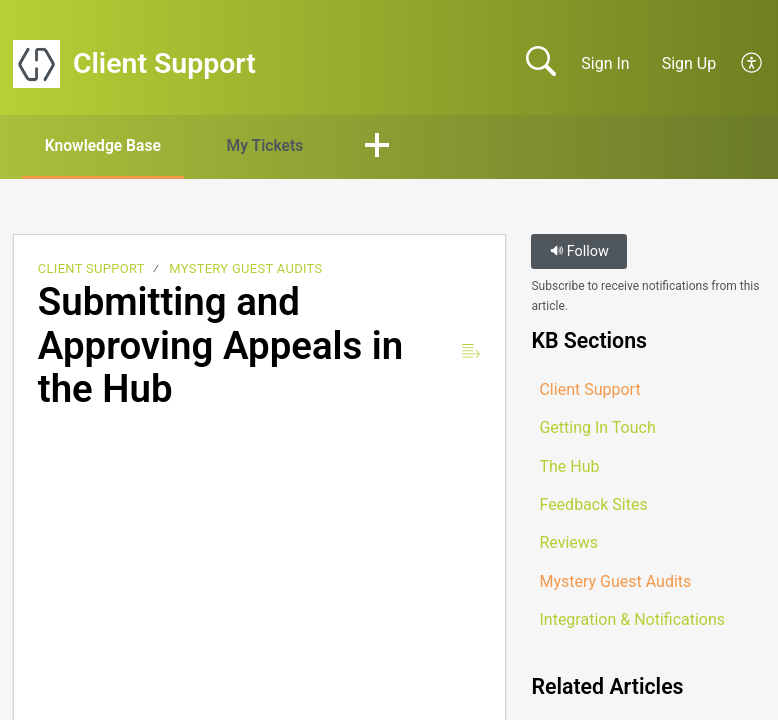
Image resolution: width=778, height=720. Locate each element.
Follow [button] (579, 252)
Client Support (91, 269)
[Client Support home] (36, 64)
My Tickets (276, 145)
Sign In (605, 63)
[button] (752, 64)
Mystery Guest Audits (245, 269)
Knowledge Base (107, 145)
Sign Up (689, 63)
